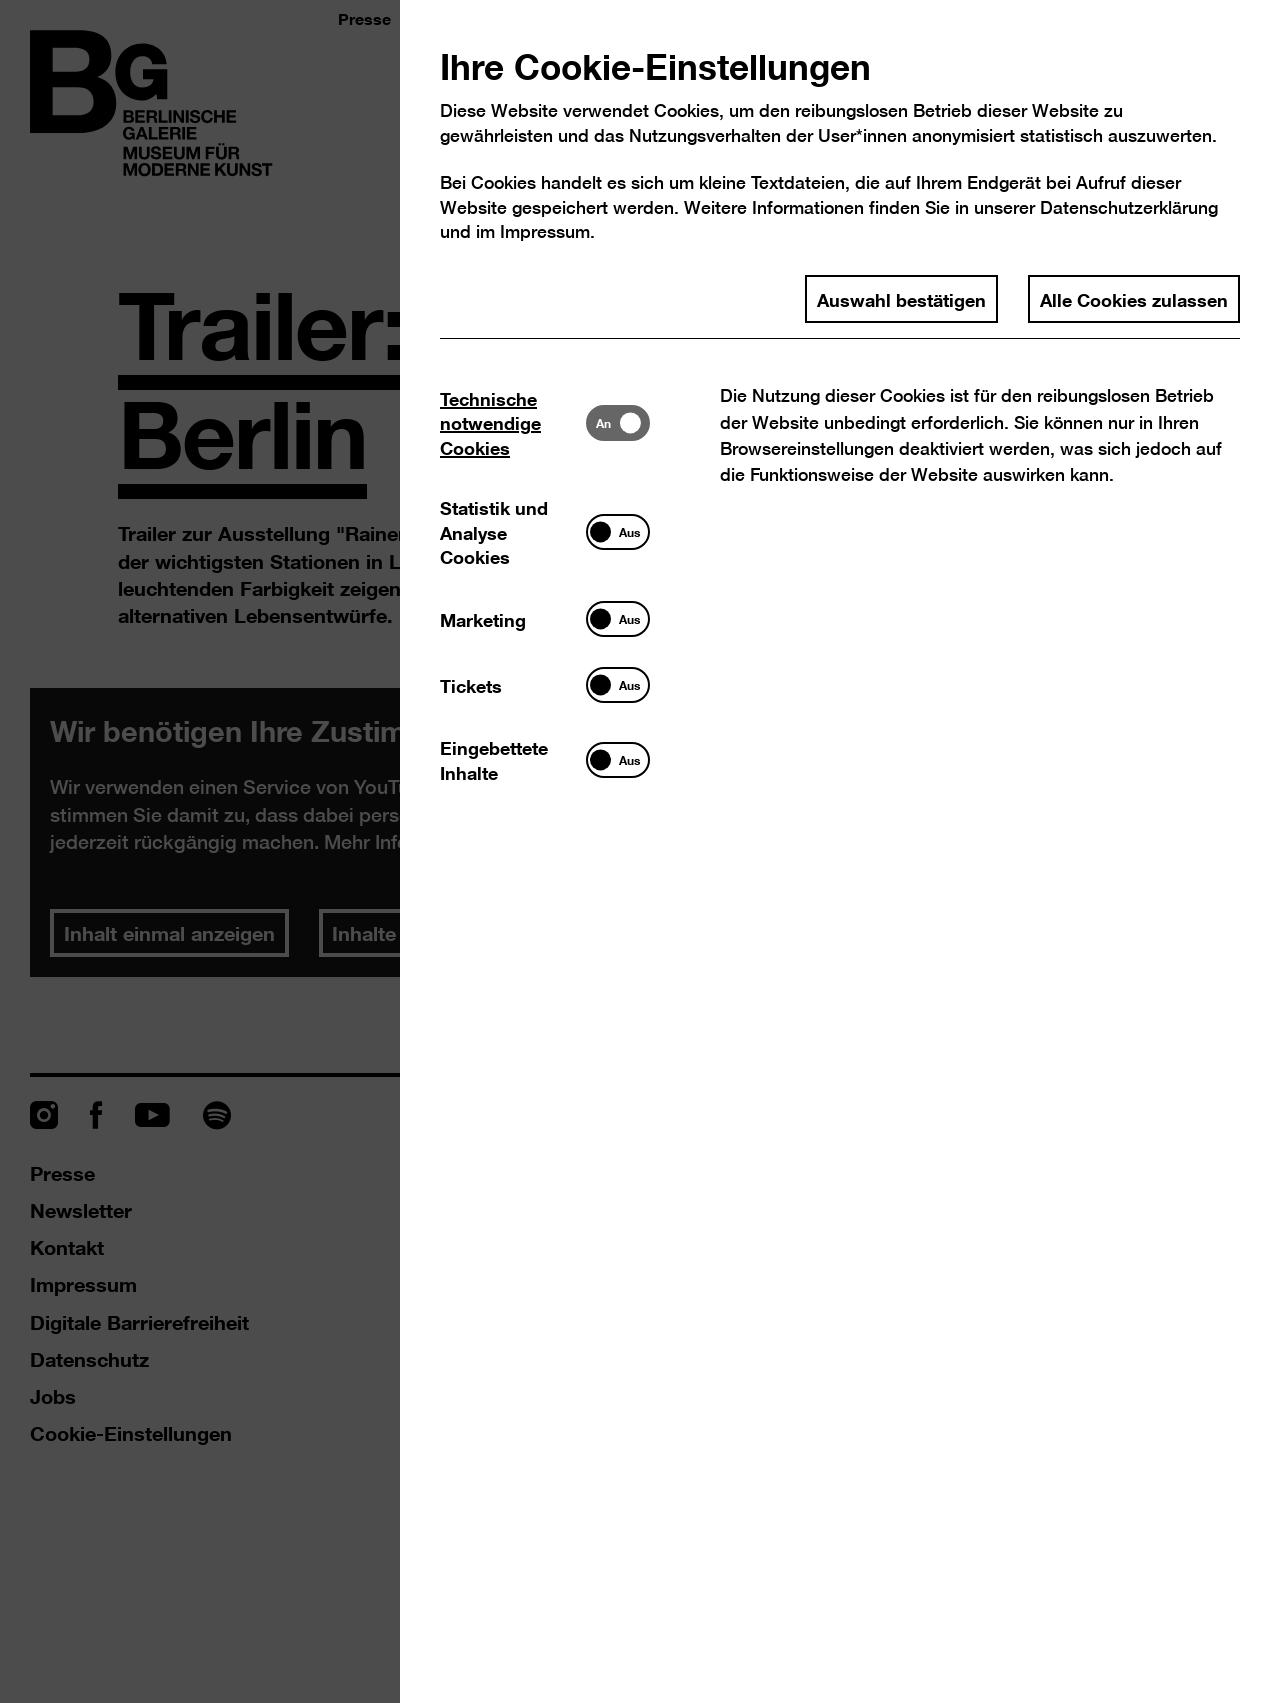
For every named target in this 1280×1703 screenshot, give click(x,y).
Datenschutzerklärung (1129, 207)
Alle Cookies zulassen (1134, 299)
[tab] (513, 422)
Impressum (545, 231)
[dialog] (640, 851)
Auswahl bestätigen (901, 299)
